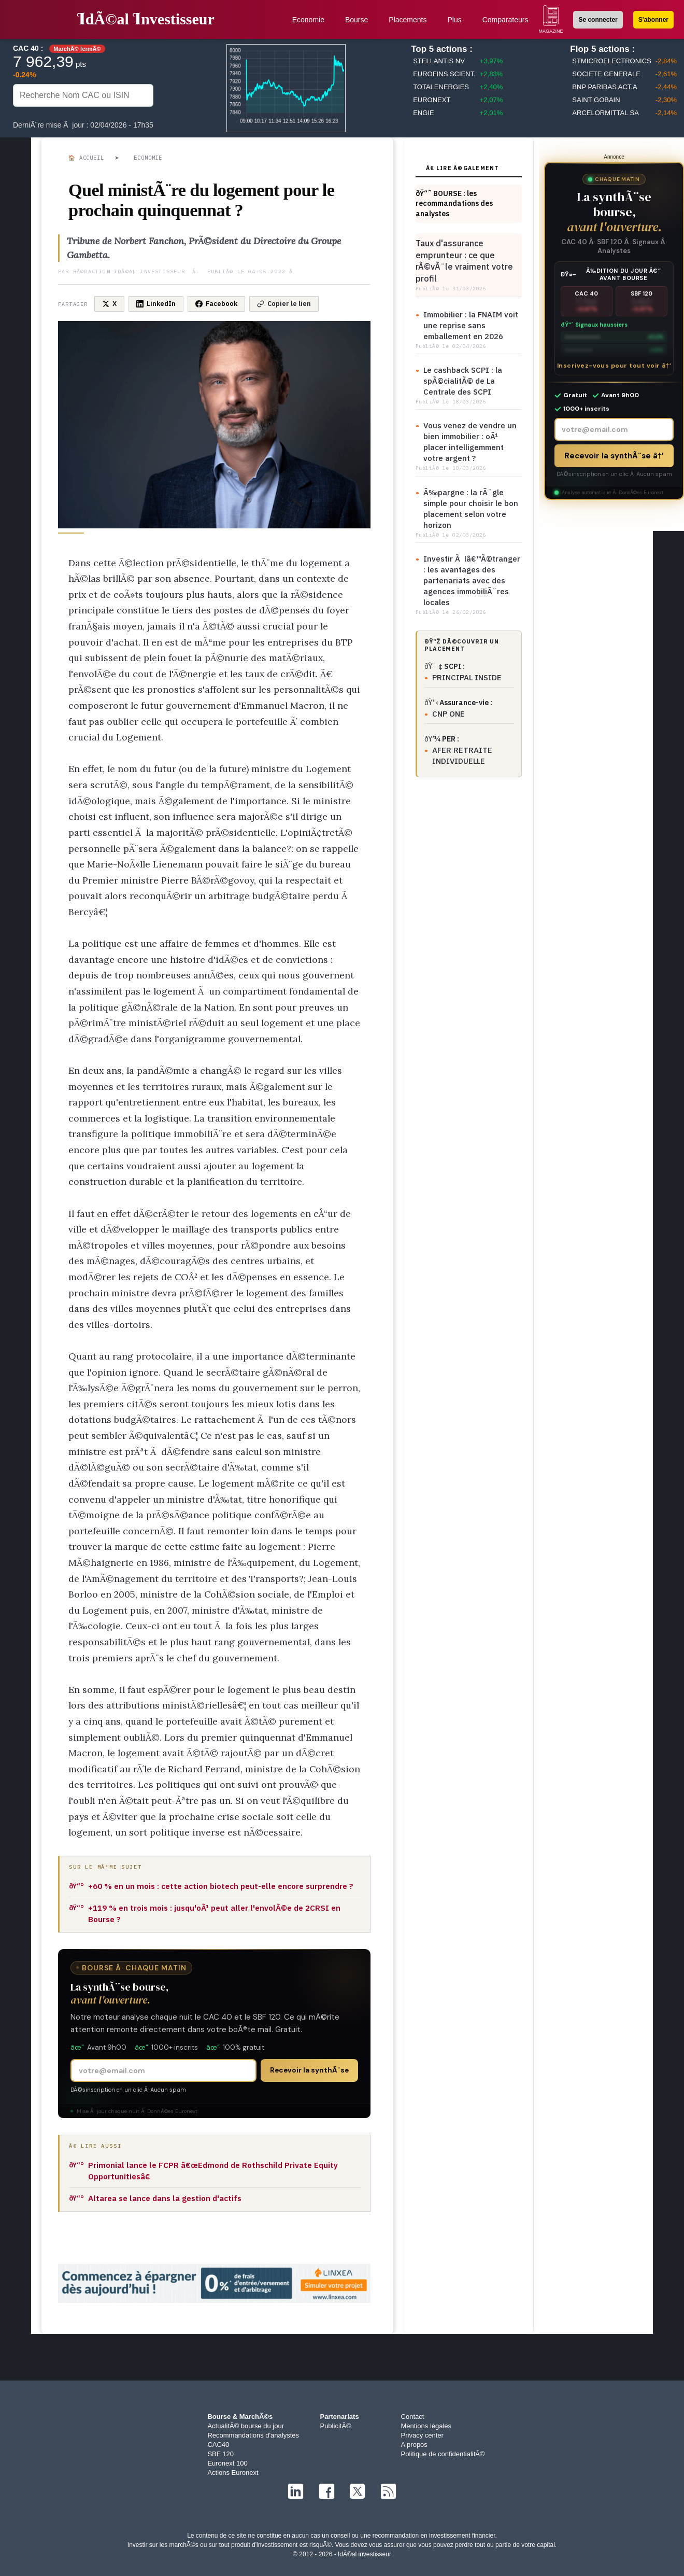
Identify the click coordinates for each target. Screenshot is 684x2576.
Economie (308, 20)
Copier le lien (284, 303)
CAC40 (218, 2444)
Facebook (216, 303)
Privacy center (422, 2435)
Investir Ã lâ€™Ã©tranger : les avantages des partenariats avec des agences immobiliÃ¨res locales (471, 580)
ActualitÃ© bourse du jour (245, 2426)
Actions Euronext (232, 2472)
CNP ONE (448, 714)
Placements (407, 20)
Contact (412, 2416)
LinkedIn (156, 303)
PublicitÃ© (335, 2426)
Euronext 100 (227, 2463)
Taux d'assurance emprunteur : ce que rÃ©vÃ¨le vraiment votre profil (464, 260)
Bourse (356, 20)
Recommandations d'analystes (253, 2435)
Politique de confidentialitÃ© (443, 2454)
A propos (414, 2444)
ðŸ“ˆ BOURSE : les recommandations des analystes (454, 203)
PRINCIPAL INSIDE (467, 677)
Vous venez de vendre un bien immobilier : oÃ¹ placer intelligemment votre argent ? (470, 442)
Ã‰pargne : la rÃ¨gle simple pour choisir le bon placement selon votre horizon (470, 508)
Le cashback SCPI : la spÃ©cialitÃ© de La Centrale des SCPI (462, 381)
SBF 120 (220, 2454)
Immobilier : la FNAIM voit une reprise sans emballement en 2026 (470, 325)
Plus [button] (454, 20)
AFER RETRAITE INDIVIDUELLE (462, 755)
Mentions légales (426, 2426)
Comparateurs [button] (505, 20)
